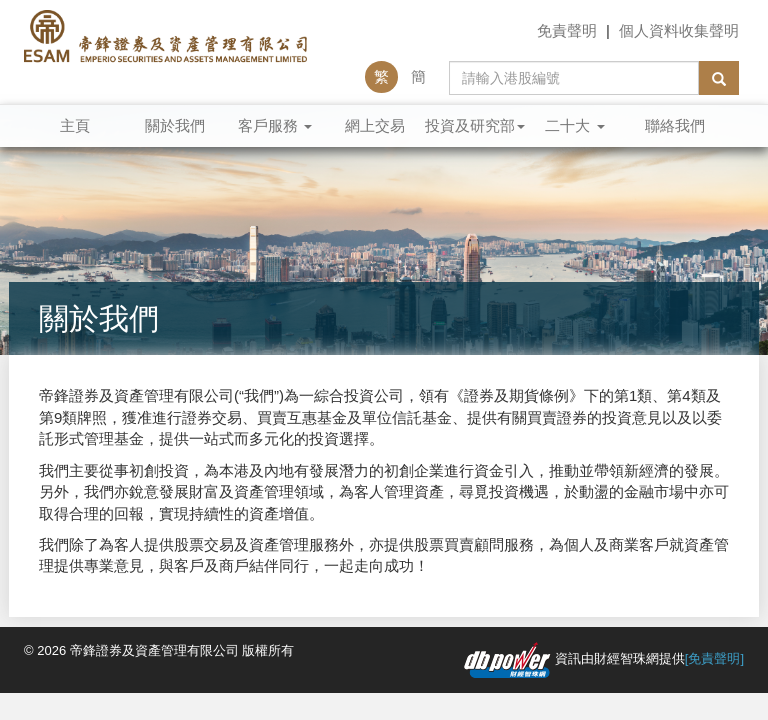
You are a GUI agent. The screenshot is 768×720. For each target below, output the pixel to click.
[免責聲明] (714, 658)
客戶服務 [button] (275, 125)
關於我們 (175, 125)
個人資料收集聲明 (679, 30)
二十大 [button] (574, 125)
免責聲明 (567, 30)
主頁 (75, 125)
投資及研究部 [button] (475, 125)
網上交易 (375, 125)
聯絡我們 (675, 125)
